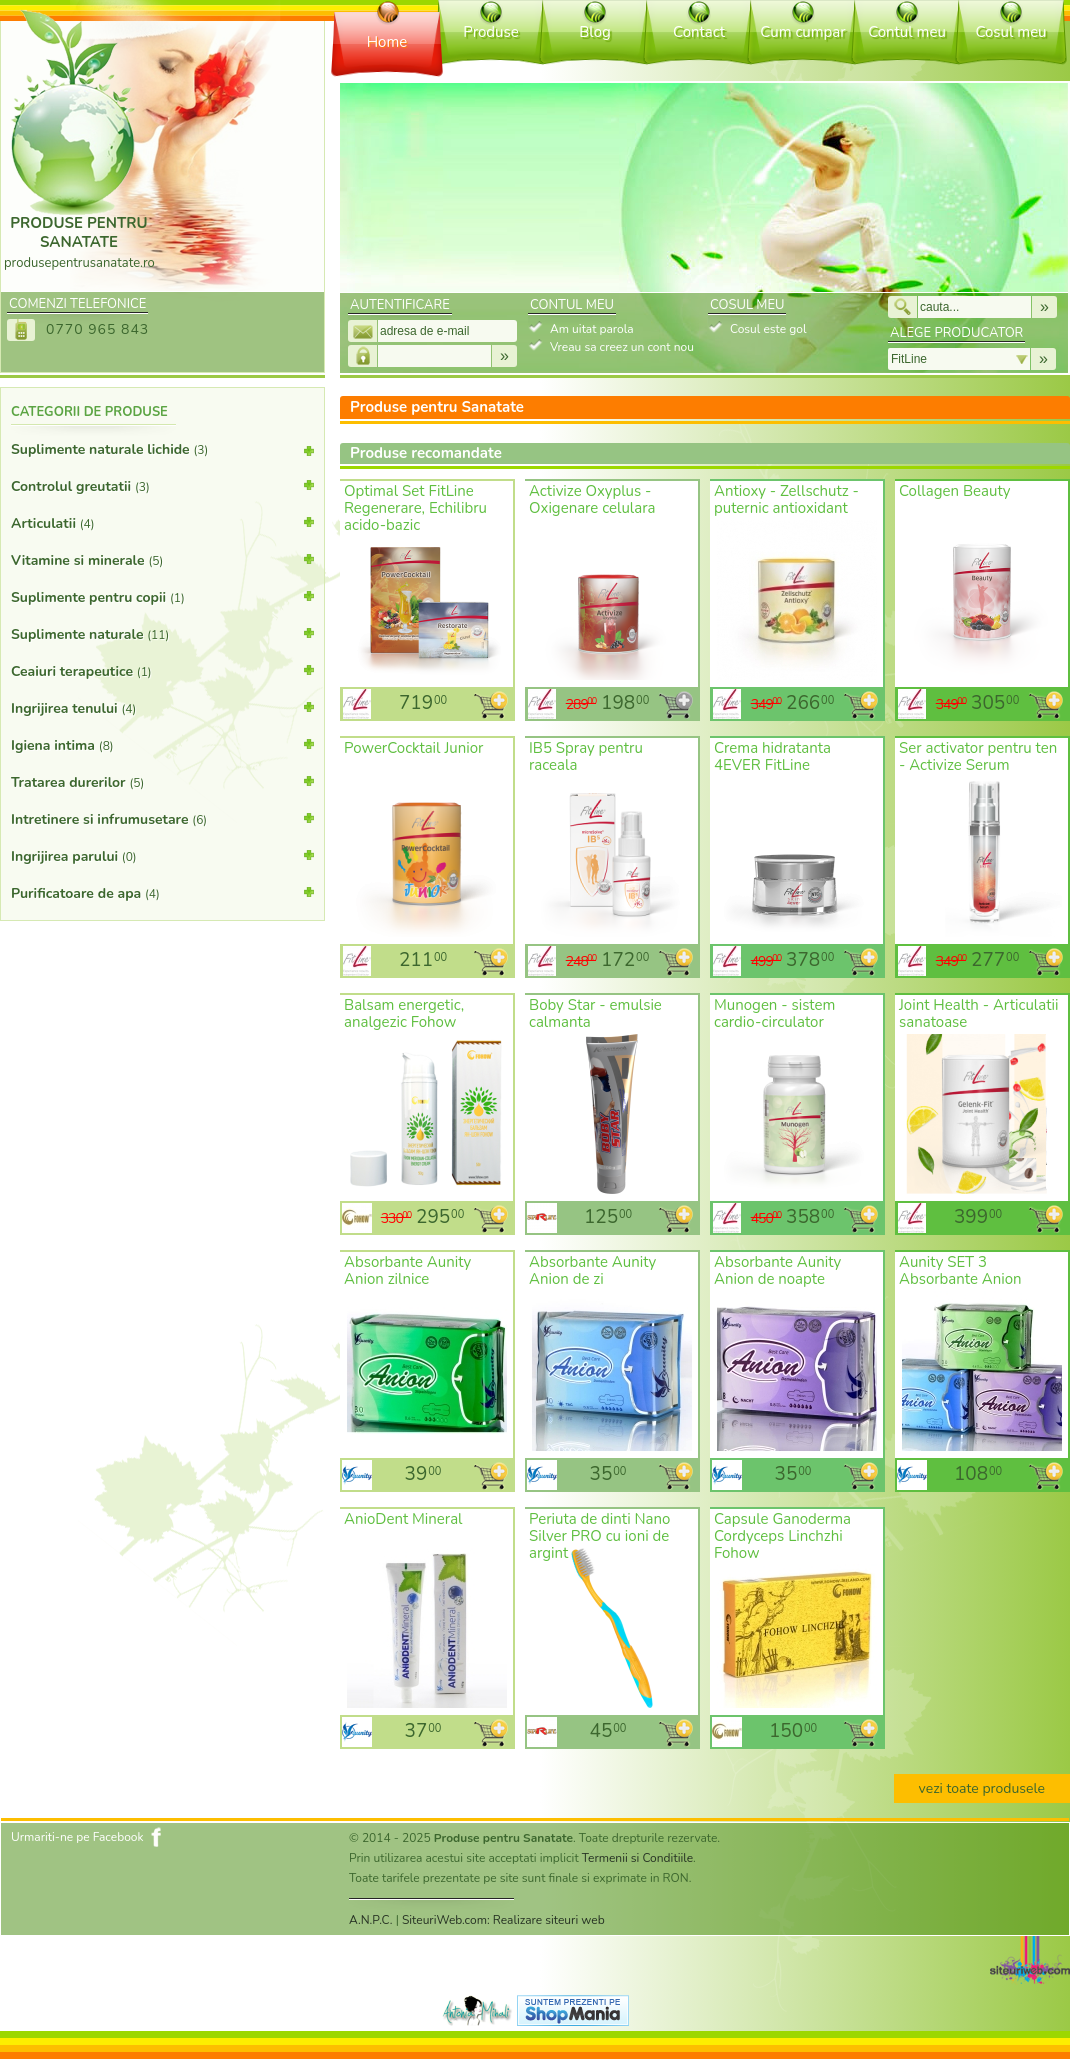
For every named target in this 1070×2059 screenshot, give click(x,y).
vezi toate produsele (982, 1788)
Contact (699, 32)
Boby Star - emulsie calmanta (595, 1013)
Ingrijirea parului (162, 855)
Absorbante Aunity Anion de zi (592, 1270)
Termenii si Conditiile (637, 1858)
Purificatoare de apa (162, 892)
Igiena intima (162, 744)
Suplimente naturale (162, 633)
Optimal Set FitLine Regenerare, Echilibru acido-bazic (415, 508)
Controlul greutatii (162, 485)
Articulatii (162, 522)
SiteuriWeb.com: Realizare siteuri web (503, 1920)
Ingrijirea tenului (162, 707)
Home (387, 42)
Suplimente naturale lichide (162, 453)
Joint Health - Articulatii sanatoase (979, 1013)
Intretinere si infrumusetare (162, 818)
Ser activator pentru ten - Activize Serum (978, 756)
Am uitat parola (592, 329)
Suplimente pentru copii (162, 596)
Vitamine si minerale (162, 559)
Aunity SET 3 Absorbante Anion (960, 1270)
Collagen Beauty (954, 491)
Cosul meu (1010, 32)
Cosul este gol (768, 329)
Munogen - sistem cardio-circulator (774, 1013)
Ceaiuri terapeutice (162, 670)
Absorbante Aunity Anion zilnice (407, 1270)
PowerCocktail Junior (413, 748)
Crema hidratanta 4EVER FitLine (772, 756)
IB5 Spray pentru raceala (586, 756)
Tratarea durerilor (162, 781)
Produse (490, 32)
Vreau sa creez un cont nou (622, 347)
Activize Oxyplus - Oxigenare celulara (592, 499)
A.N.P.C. (371, 1920)
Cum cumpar (802, 32)
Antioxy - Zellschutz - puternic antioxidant (786, 499)
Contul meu (907, 32)
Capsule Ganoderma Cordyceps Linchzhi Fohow (782, 1536)
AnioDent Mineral (403, 1519)
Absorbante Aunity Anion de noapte (777, 1270)
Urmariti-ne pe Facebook (77, 1837)
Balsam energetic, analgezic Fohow (404, 1013)
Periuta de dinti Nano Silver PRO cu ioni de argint (599, 1536)
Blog (595, 32)
